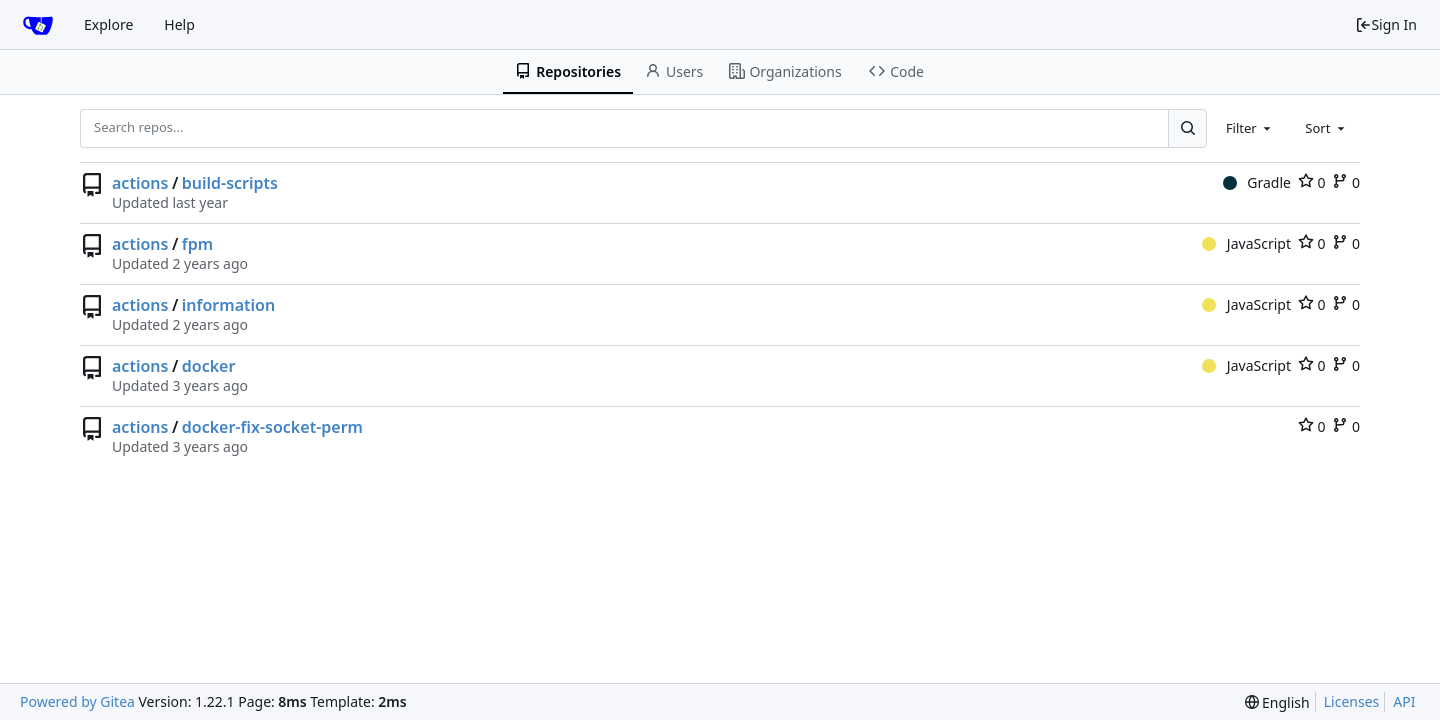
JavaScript (1246, 243)
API (1404, 701)
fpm (197, 244)
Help (179, 24)
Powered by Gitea (77, 701)
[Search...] (1187, 128)
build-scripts (230, 183)
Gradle (1257, 182)
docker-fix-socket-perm (272, 427)
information (228, 305)
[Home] (38, 25)
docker (209, 366)
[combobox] (1250, 128)
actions (140, 183)
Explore (108, 24)
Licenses (1352, 701)
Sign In (1386, 24)
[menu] (1277, 702)
